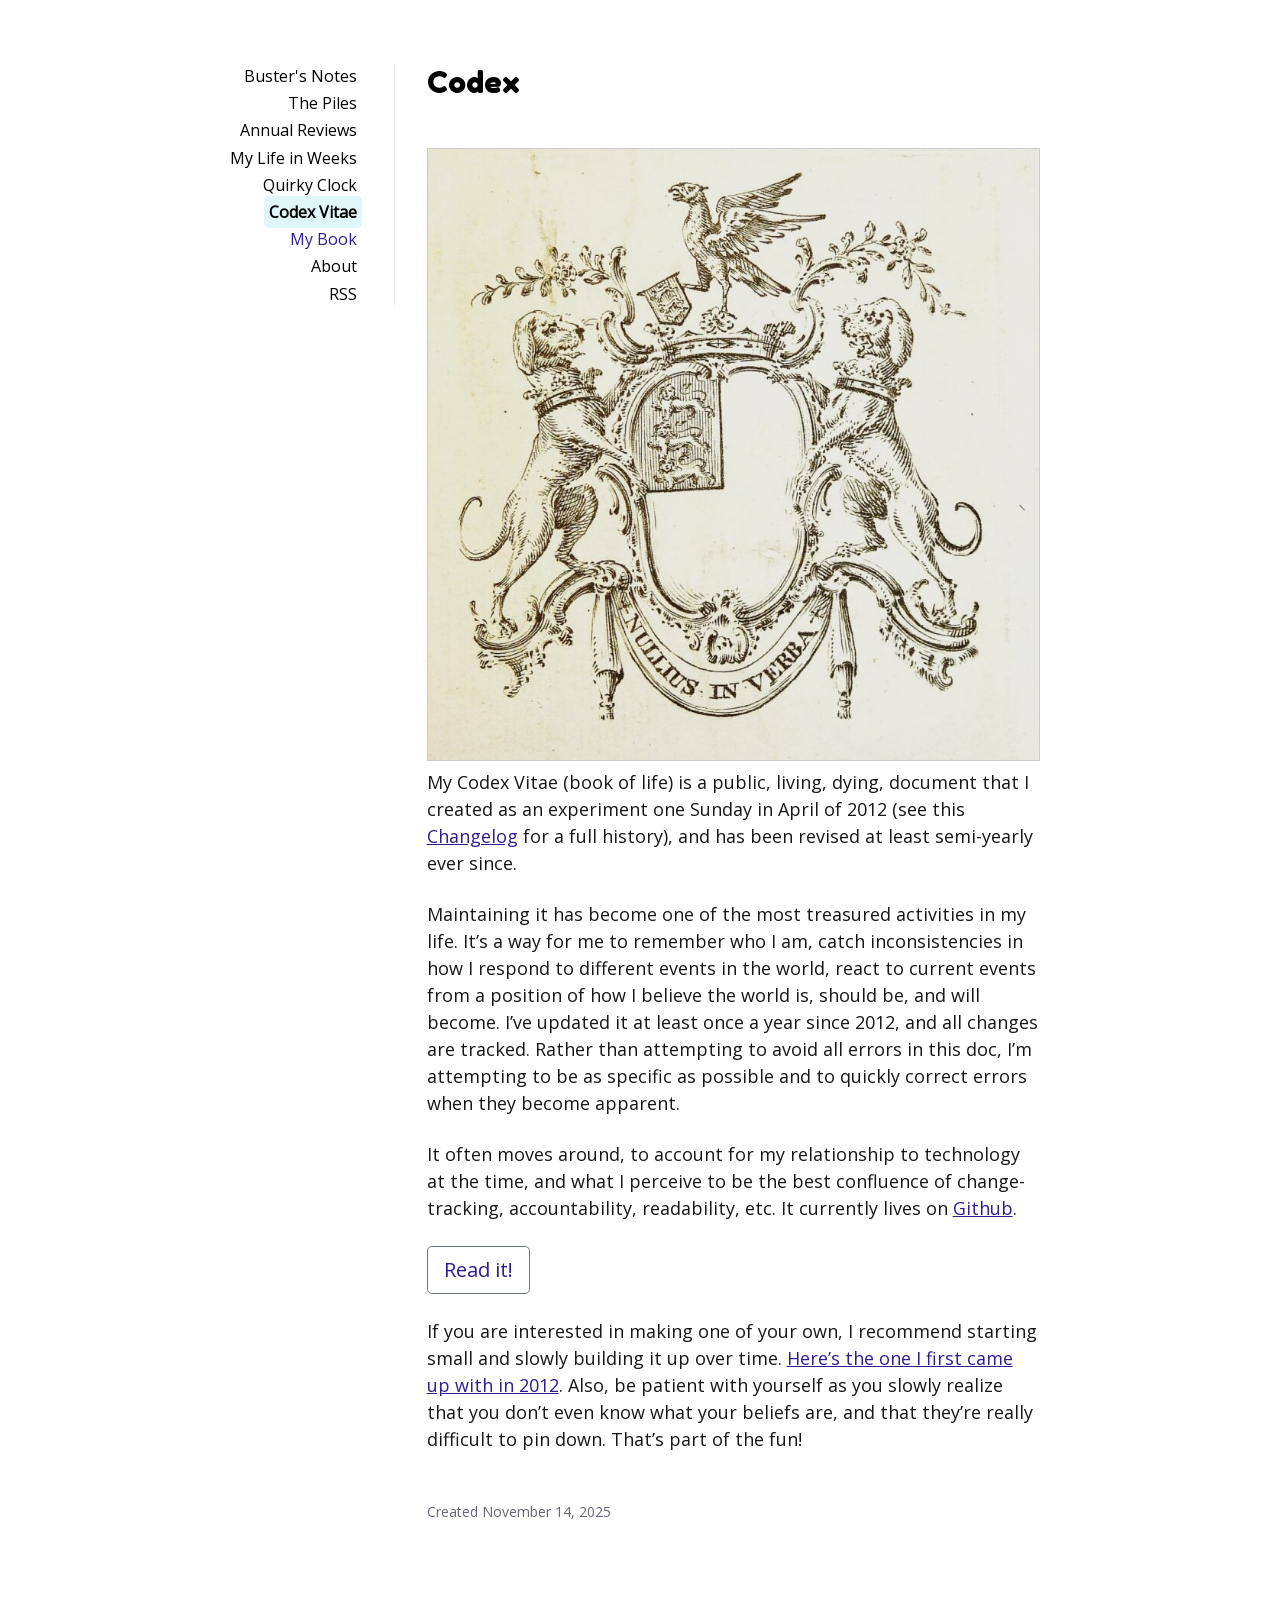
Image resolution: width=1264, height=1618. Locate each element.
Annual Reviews (298, 130)
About (334, 266)
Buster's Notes (300, 76)
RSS (343, 294)
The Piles (322, 103)
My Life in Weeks (293, 158)
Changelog (472, 836)
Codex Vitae (313, 212)
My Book (323, 239)
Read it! (478, 1269)
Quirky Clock (310, 185)
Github (983, 1208)
